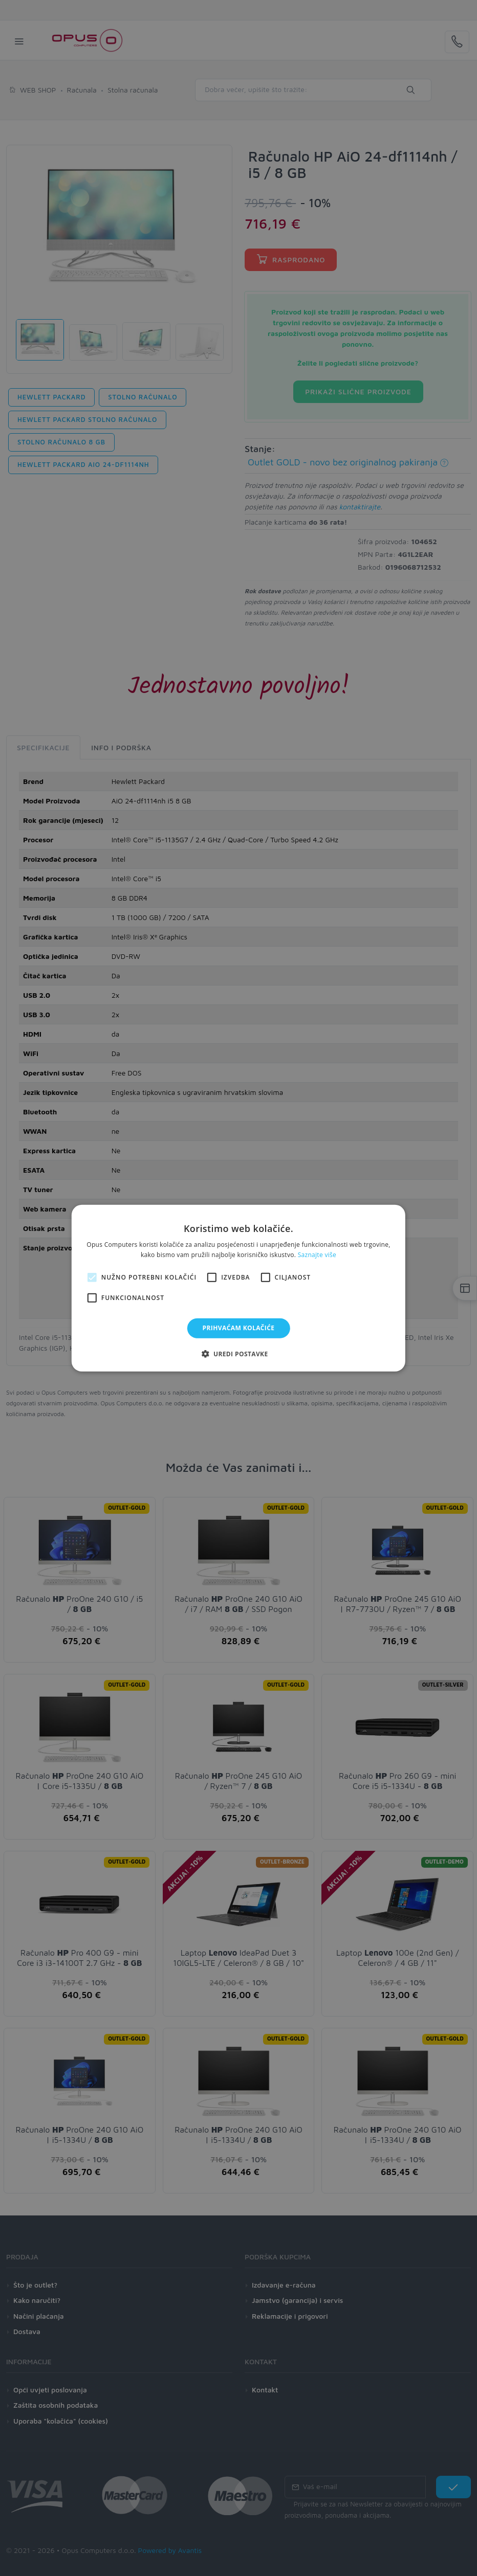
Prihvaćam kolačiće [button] (239, 1328)
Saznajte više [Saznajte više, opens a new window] (317, 1254)
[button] (238, 1354)
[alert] (238, 1288)
